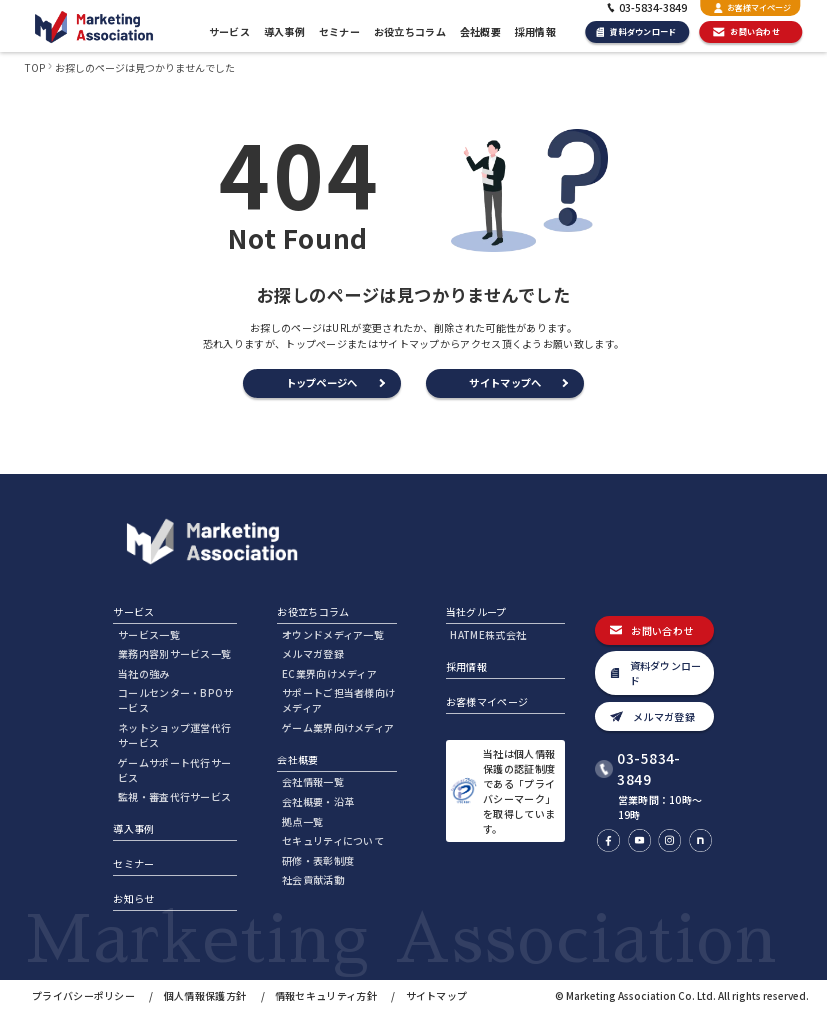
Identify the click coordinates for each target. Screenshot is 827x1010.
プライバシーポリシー (83, 995)
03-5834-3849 (648, 768)
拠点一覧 (302, 821)
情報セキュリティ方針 (326, 995)
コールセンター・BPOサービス (176, 700)
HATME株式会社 (488, 634)
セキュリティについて (333, 840)
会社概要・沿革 (318, 801)
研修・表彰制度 (318, 860)
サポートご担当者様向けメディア (338, 700)
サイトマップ (437, 995)
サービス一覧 (149, 634)
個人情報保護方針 (205, 995)
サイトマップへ (505, 382)
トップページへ (322, 382)
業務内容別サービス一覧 (174, 653)
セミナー (339, 31)
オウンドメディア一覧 (333, 634)
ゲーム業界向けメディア (338, 727)
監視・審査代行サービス (174, 796)
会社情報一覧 (313, 781)
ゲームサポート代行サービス (174, 770)
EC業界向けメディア (329, 673)
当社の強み (144, 673)
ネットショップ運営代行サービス (174, 735)
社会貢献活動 (313, 879)
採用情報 (535, 31)
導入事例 (284, 31)
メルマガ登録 (313, 653)
